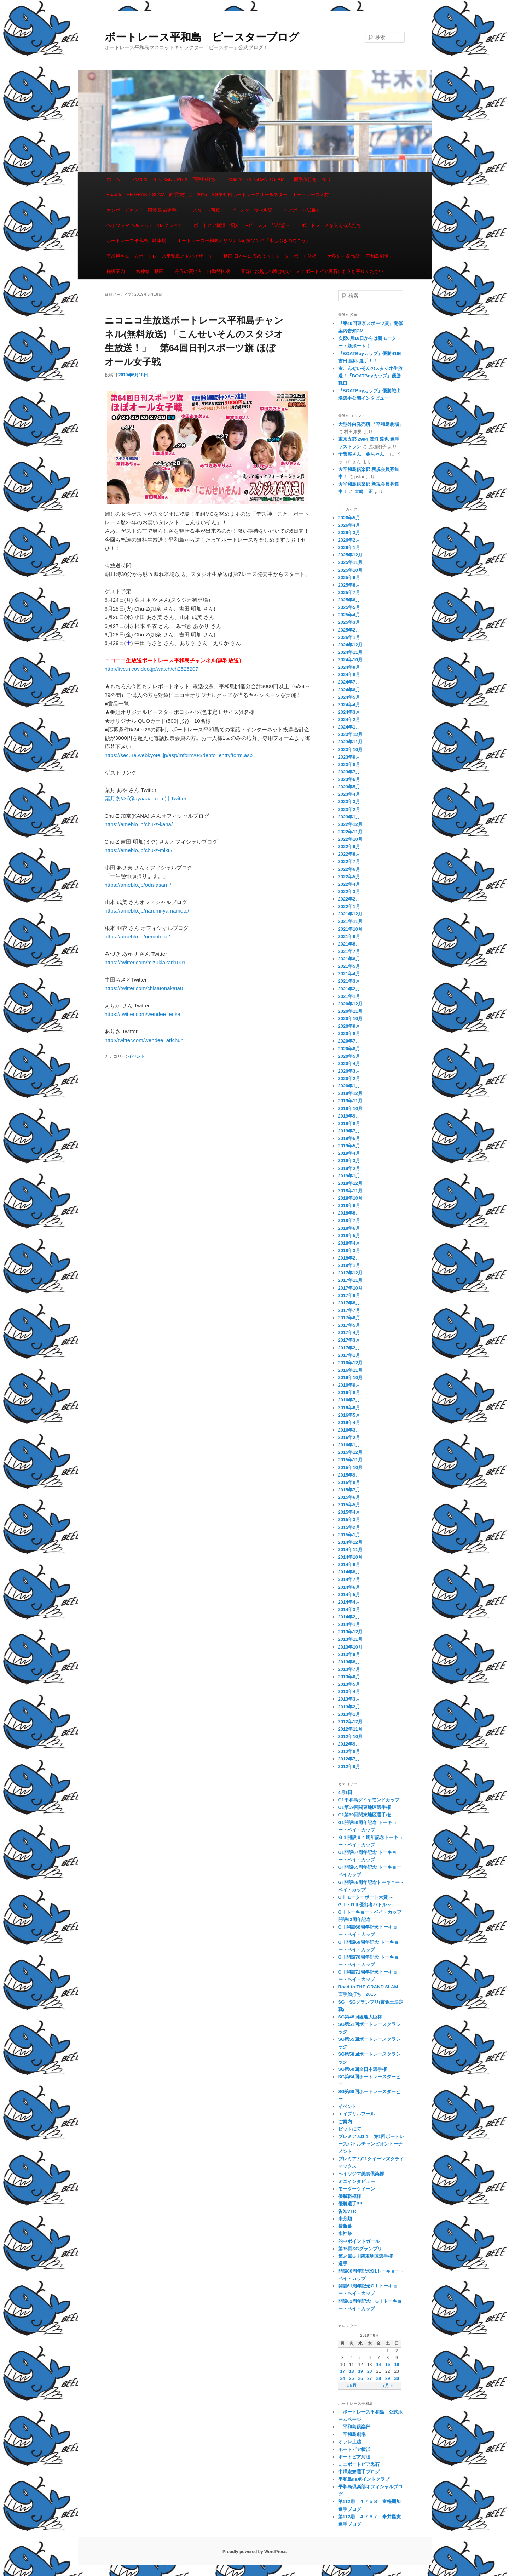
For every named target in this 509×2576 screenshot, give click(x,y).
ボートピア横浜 (354, 2449)
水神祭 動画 (149, 271)
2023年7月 (349, 772)
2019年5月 (349, 1145)
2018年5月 (349, 1235)
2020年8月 (349, 1033)
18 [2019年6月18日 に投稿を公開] (351, 2371)
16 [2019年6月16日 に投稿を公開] (396, 2364)
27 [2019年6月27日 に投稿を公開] (369, 2378)
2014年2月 (349, 1617)
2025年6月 (349, 599)
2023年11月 (350, 741)
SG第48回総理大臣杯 (360, 2017)
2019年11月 (350, 1100)
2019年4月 (349, 1153)
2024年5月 (349, 697)
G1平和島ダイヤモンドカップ (368, 1800)
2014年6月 (349, 1587)
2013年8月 (349, 1661)
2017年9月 (349, 1295)
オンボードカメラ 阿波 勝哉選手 (143, 210)
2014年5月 (349, 1594)
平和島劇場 (352, 2434)
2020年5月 (349, 1056)
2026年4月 (349, 525)
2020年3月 (349, 1071)
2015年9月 (349, 1475)
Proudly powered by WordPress (254, 2551)
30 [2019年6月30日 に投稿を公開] (396, 2378)
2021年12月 (350, 913)
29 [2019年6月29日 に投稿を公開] (387, 2378)
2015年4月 (349, 1512)
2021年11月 (350, 921)
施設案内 (115, 271)
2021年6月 (349, 958)
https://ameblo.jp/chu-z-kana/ (139, 824)
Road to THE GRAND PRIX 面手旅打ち (173, 179)
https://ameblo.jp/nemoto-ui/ (137, 936)
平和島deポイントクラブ (363, 2479)
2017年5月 (349, 1325)
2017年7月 (349, 1310)
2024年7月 (349, 682)
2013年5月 (349, 1684)
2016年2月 (349, 1437)
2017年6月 (349, 1317)
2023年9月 (349, 757)
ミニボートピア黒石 (359, 2464)
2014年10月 (350, 1557)
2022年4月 (349, 884)
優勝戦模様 (349, 2196)
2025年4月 (349, 614)
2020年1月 (349, 1086)
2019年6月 (349, 1138)
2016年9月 (349, 1385)
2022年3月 (349, 891)
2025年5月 (349, 607)
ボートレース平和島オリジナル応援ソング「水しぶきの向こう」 (244, 240)
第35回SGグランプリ (360, 2248)
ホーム (113, 179)
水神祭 (345, 2233)
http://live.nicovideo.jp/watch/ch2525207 (151, 669)
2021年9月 (349, 936)
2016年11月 (350, 1370)
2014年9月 (349, 1564)
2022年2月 (349, 899)
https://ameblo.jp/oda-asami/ (138, 885)
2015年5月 (349, 1504)
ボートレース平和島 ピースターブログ (202, 37)
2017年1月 (349, 1355)
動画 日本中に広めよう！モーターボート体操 (270, 256)
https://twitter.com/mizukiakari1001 (145, 962)
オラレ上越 (349, 2441)
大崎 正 (363, 491)
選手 (342, 2263)
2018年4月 (349, 1243)
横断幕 (345, 2226)
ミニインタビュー (356, 2181)
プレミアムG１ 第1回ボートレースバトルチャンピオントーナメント (371, 2144)
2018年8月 (349, 1213)
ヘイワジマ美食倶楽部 (361, 2173)
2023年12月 (350, 734)
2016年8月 (349, 1392)
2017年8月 (349, 1303)
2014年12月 (350, 1542)
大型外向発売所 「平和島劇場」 (360, 256)
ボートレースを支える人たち (331, 225)
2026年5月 (349, 517)
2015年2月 (349, 1527)
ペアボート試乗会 (302, 210)
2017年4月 (349, 1332)
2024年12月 (350, 644)
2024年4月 (349, 704)
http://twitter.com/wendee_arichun (144, 1040)
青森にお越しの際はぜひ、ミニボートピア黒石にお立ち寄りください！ (314, 271)
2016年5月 (349, 1415)
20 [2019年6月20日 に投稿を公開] (369, 2371)
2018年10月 (350, 1198)
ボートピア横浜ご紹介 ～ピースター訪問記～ (241, 225)
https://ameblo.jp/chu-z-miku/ (139, 850)
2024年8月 (349, 674)
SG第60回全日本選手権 (362, 2069)
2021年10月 (350, 929)
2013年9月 (349, 1654)
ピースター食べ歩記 (251, 210)
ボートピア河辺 (354, 2457)
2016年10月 (350, 1377)
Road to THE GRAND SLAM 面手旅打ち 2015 (278, 179)
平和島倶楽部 (354, 2426)
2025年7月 (349, 592)
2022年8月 (349, 854)
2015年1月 (349, 1534)
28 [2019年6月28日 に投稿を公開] (378, 2378)
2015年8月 (349, 1482)
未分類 (345, 2218)
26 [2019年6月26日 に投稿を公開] (360, 2378)
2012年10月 (350, 1736)
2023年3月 (349, 801)
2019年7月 (349, 1130)
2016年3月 (349, 1430)
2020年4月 (349, 1063)
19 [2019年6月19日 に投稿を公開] (360, 2371)
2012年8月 (349, 1751)
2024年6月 (349, 689)
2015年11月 (350, 1459)
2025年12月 (350, 555)
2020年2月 (349, 1078)
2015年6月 (349, 1497)
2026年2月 (349, 540)
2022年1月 (349, 906)
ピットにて (349, 2129)
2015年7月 (349, 1489)
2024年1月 (349, 727)
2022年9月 (349, 846)
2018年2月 (349, 1258)
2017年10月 (350, 1288)
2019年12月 (350, 1093)
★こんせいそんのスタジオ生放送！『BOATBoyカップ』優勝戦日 (370, 376)
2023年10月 (350, 749)
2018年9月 (349, 1205)
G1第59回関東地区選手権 (364, 1807)
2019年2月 (349, 1168)
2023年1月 (349, 816)
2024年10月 (350, 659)
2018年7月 (349, 1220)
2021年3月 (349, 981)
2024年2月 (349, 719)
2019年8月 (349, 1123)
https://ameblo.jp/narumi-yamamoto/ (147, 911)
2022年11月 (350, 831)
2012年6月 (349, 1766)
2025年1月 (349, 637)
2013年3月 (349, 1699)
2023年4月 (349, 794)
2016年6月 (349, 1407)
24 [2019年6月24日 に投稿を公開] (342, 2378)
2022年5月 (349, 876)
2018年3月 (349, 1250)
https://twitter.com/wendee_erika (142, 1014)
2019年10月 (350, 1108)
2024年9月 (349, 667)
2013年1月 (349, 1714)
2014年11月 (350, 1549)
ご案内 (345, 2121)
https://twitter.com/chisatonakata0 (144, 988)
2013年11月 (350, 1639)
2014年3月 (349, 1609)
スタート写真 (206, 210)
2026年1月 (349, 547)
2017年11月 (350, 1280)
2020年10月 (350, 1018)
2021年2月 (349, 989)
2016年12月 (350, 1362)
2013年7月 (349, 1669)
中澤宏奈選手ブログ (359, 2471)
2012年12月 (350, 1721)
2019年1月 (349, 1175)
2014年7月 (349, 1579)
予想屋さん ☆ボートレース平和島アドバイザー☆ (159, 256)
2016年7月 (349, 1400)
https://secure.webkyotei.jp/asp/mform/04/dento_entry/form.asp (179, 755)
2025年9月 (349, 577)
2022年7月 (349, 861)
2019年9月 (349, 1116)
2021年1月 (349, 996)
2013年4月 (349, 1691)
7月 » (387, 2385)
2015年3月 (349, 1519)
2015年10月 (350, 1467)
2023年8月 (349, 764)
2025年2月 (349, 630)
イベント (136, 1056)
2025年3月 (349, 622)
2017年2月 (349, 1347)
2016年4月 (349, 1422)
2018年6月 (349, 1228)
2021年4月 (349, 973)
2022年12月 (350, 824)
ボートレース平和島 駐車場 (136, 240)
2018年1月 (349, 1265)
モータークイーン (356, 2189)
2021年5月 (349, 966)
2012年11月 (350, 1729)
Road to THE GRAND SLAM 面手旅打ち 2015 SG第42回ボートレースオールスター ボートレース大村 (217, 194)
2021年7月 (349, 951)
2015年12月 (350, 1452)
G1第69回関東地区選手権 (364, 1814)
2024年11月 (350, 652)
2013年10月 (350, 1647)
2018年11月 (350, 1190)
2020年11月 (350, 1011)
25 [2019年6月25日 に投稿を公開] (351, 2378)
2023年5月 (349, 786)
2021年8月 (349, 944)
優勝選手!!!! (350, 2203)
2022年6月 (349, 869)
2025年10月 (350, 570)
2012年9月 (349, 1744)
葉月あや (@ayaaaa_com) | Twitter (146, 798)
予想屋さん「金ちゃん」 (363, 454)
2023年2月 (349, 809)
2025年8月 (349, 585)
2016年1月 (349, 1444)
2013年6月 (349, 1676)
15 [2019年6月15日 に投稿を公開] (387, 2364)
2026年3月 (349, 532)
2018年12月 (350, 1183)
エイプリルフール (356, 2114)
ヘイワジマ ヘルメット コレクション (144, 225)
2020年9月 (349, 1026)
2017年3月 (349, 1340)
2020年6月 (349, 1048)
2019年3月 (349, 1160)
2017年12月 (350, 1272)
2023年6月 (349, 779)
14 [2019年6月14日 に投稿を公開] (378, 2364)
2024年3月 (349, 712)
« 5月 (351, 2385)
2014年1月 (349, 1624)
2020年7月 (349, 1041)
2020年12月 (350, 1003)
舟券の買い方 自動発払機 (202, 271)
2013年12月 (350, 1631)
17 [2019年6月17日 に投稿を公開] (342, 2371)
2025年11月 (350, 562)
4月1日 (345, 1792)
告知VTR (347, 2211)
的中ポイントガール (359, 2241)
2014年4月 (349, 1602)
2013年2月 (349, 1706)
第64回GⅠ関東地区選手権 (368, 2256)
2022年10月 (350, 839)
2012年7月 (349, 1758)
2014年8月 (349, 1572)
